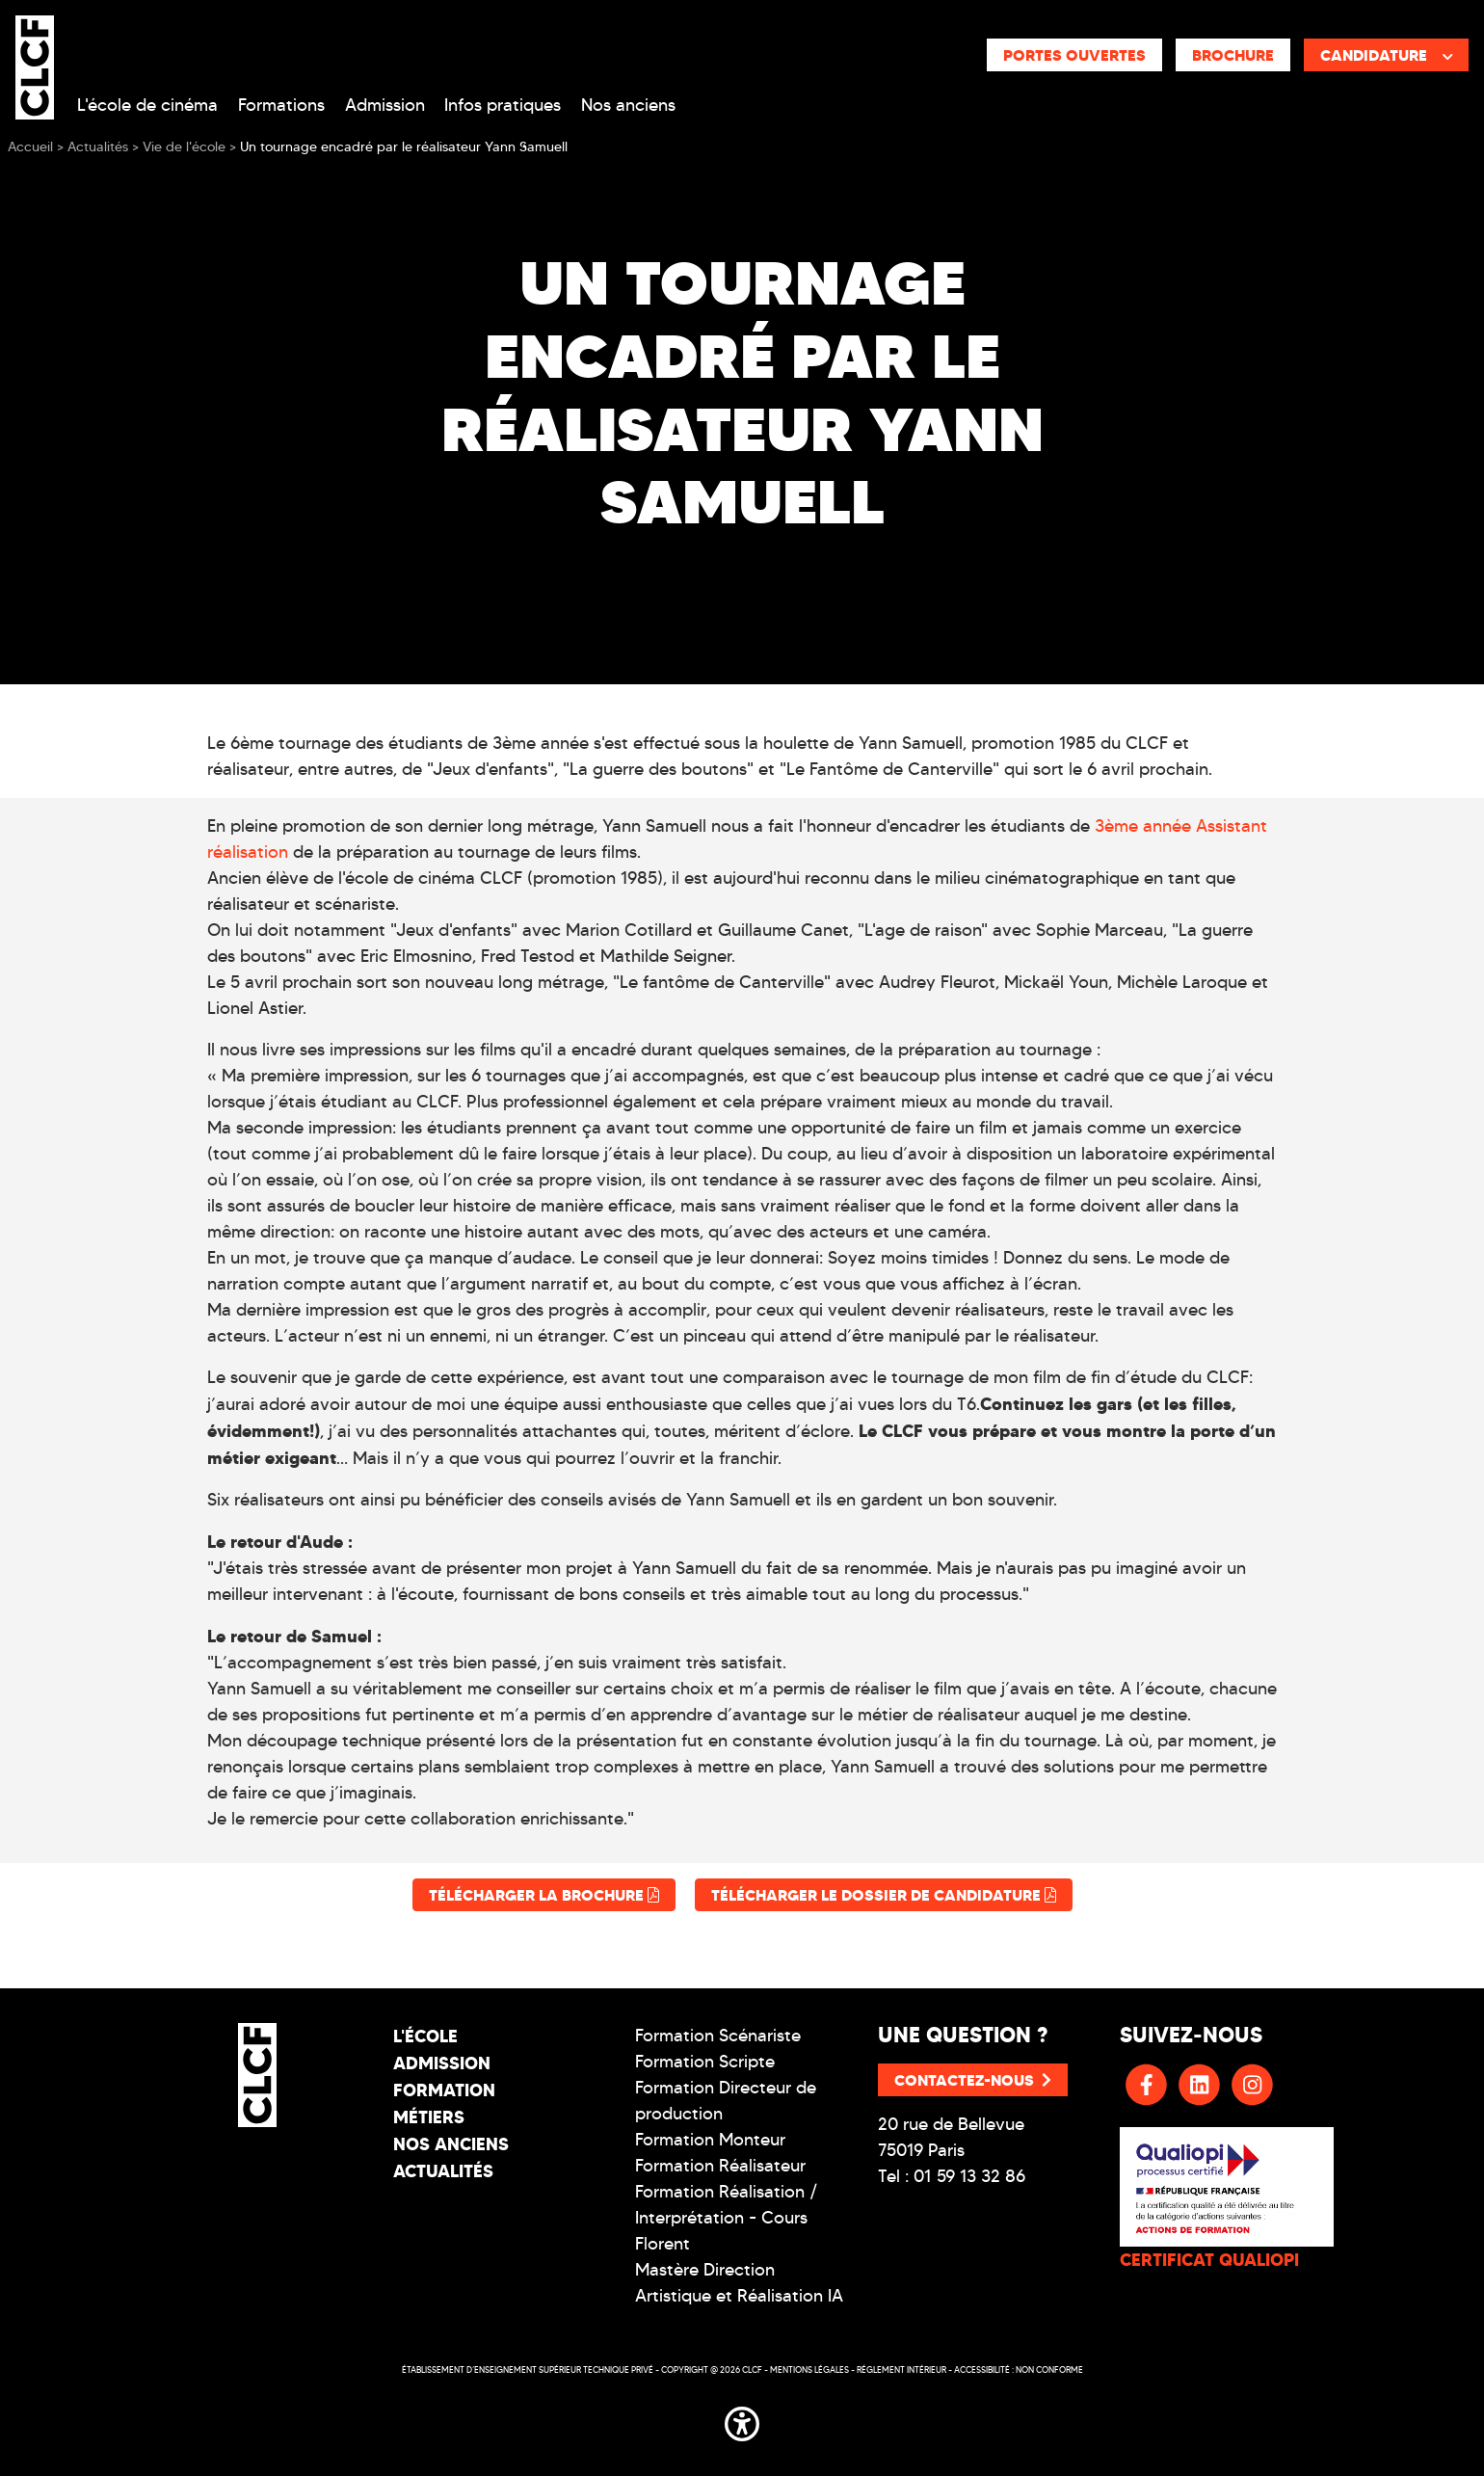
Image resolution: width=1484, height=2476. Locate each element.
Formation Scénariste (718, 2035)
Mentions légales (809, 2369)
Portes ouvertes (1074, 55)
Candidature (1386, 55)
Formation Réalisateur (720, 2165)
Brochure (1233, 55)
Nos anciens (628, 105)
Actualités (443, 2171)
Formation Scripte (705, 2061)
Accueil (30, 147)
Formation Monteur (710, 2139)
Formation (444, 2090)
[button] (742, 2420)
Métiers (428, 2117)
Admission (385, 105)
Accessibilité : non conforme (1018, 2369)
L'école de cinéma (147, 105)
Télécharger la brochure (544, 1894)
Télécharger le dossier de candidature (883, 1894)
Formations (281, 105)
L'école (425, 2036)
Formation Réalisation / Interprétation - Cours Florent (726, 2217)
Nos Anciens (451, 2144)
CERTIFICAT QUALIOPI (1209, 2260)
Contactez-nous (972, 2080)
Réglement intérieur (901, 2369)
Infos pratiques (502, 105)
